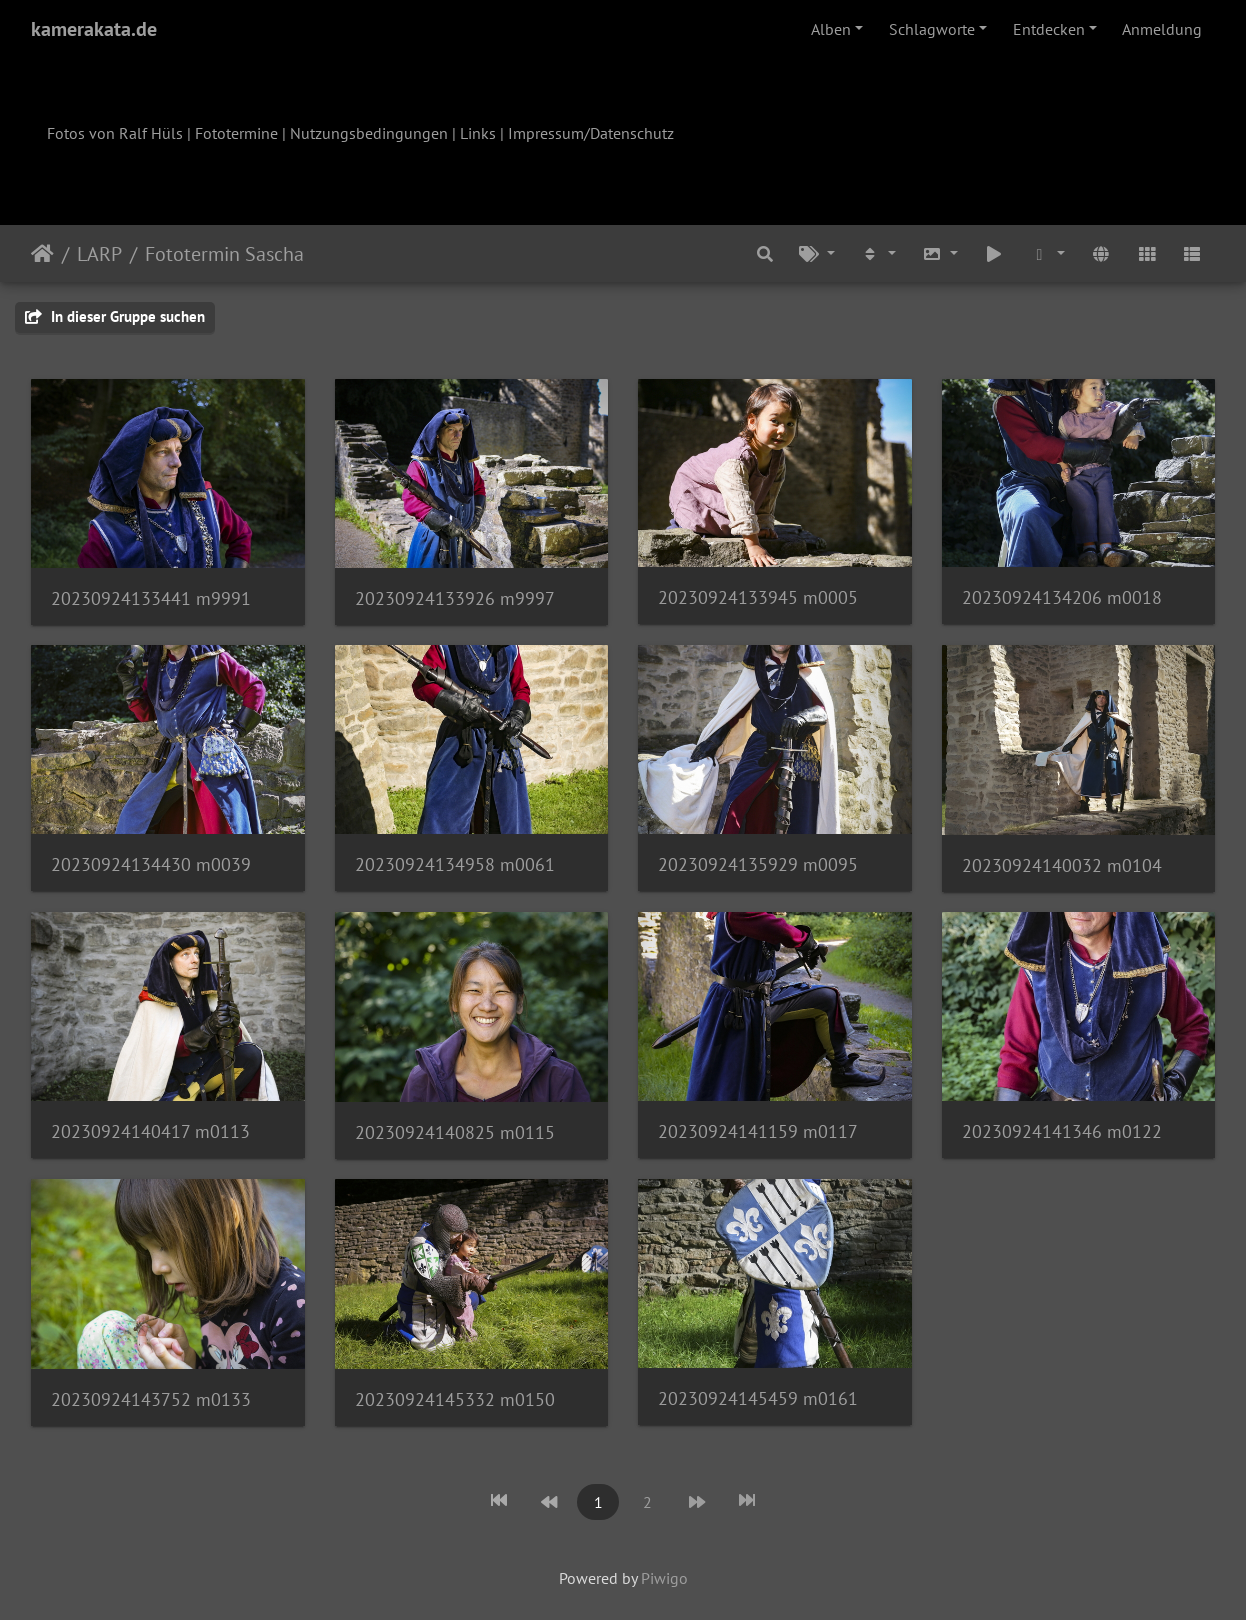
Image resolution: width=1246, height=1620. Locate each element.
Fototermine (236, 133)
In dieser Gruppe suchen (115, 316)
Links (478, 133)
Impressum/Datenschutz (591, 133)
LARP (99, 254)
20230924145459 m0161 (758, 1398)
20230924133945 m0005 (758, 597)
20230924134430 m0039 (151, 864)
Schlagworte (932, 29)
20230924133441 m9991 (151, 598)
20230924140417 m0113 (150, 1131)
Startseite (42, 254)
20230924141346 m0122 (1062, 1131)
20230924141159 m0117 (758, 1131)
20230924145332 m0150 (455, 1399)
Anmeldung (1162, 29)
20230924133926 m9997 (455, 598)
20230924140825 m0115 (455, 1132)
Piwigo (664, 1578)
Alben (831, 29)
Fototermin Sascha (224, 254)
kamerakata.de (94, 29)
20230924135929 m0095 (758, 864)
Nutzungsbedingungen (369, 133)
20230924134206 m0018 (1062, 597)
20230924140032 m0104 (1062, 865)
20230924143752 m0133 (151, 1399)
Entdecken (1049, 29)
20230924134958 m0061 (455, 864)
